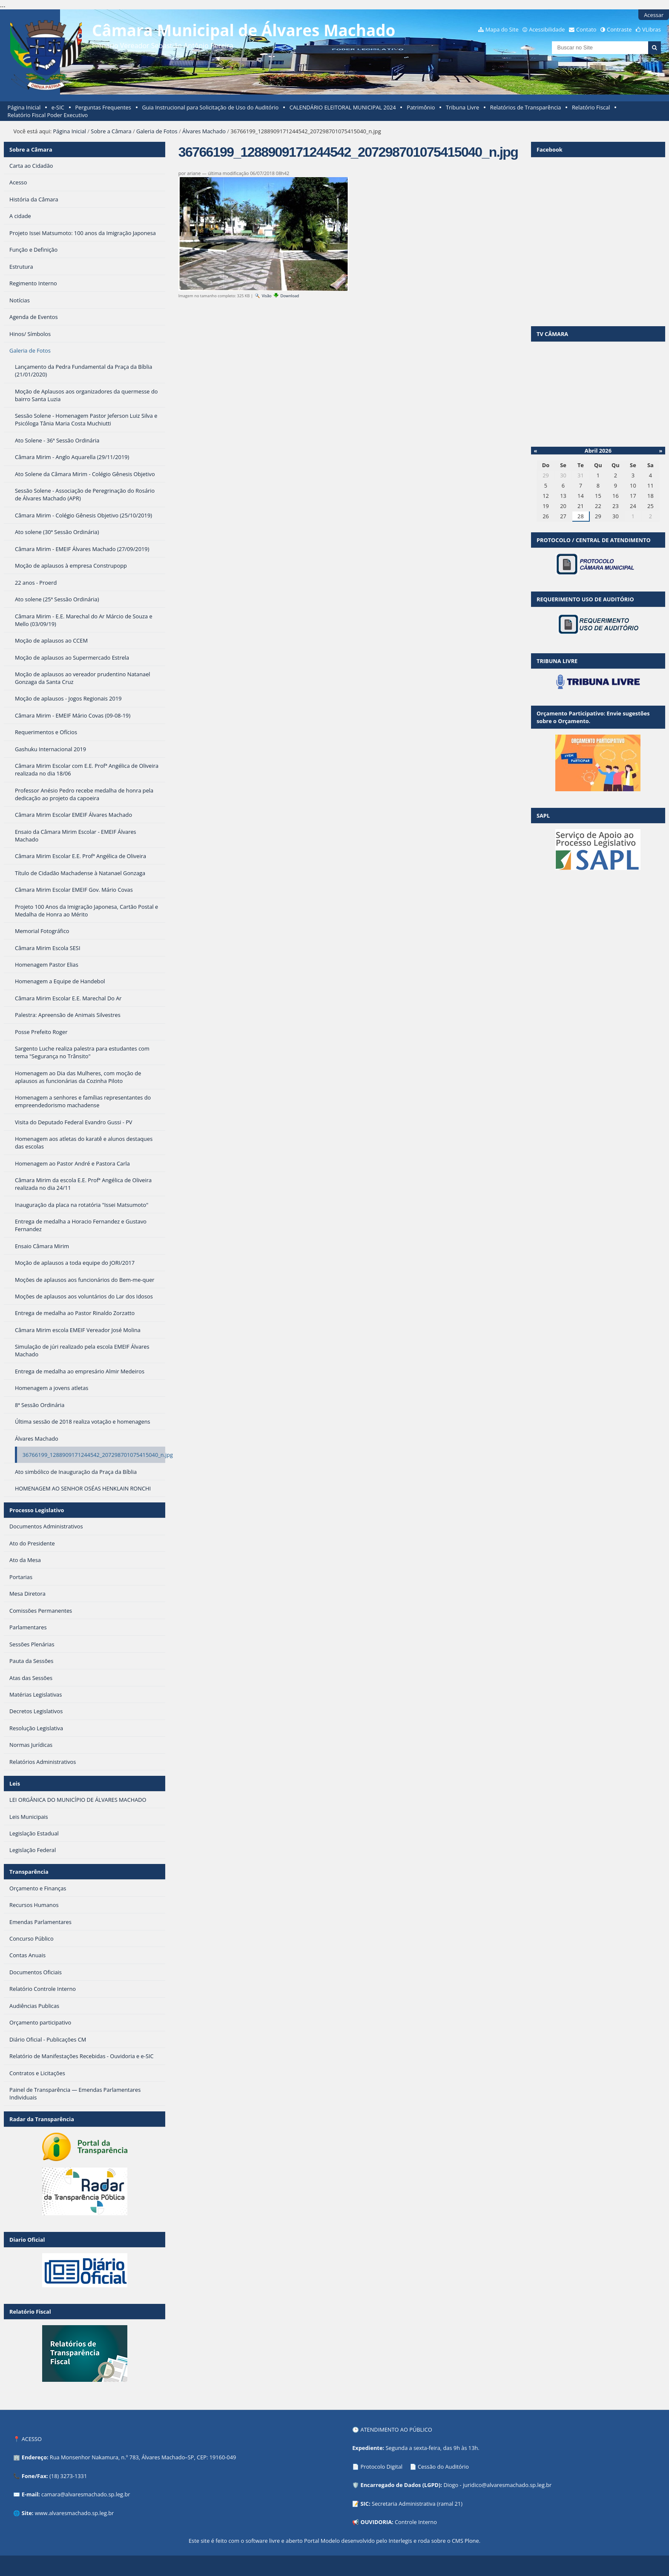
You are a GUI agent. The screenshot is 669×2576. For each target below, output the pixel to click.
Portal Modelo (322, 2540)
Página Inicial (24, 107)
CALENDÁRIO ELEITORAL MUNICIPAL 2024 (343, 107)
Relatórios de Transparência (525, 107)
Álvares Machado (204, 131)
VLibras (651, 29)
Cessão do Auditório (443, 2466)
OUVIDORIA (376, 2522)
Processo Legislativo (36, 1510)
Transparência (29, 1871)
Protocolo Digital (381, 2466)
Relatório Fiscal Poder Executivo (48, 115)
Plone (472, 2540)
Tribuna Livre (462, 107)
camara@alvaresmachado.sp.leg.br (85, 2494)
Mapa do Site (502, 29)
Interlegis (400, 2540)
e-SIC (58, 107)
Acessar (653, 15)
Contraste (619, 29)
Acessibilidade (547, 29)
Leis (14, 1783)
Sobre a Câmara (111, 131)
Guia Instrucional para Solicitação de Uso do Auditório (210, 107)
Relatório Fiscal (591, 107)
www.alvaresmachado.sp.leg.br (74, 2513)
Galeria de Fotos (157, 131)
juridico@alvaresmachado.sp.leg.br (507, 2485)
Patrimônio (421, 107)
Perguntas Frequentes (103, 107)
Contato (586, 29)
